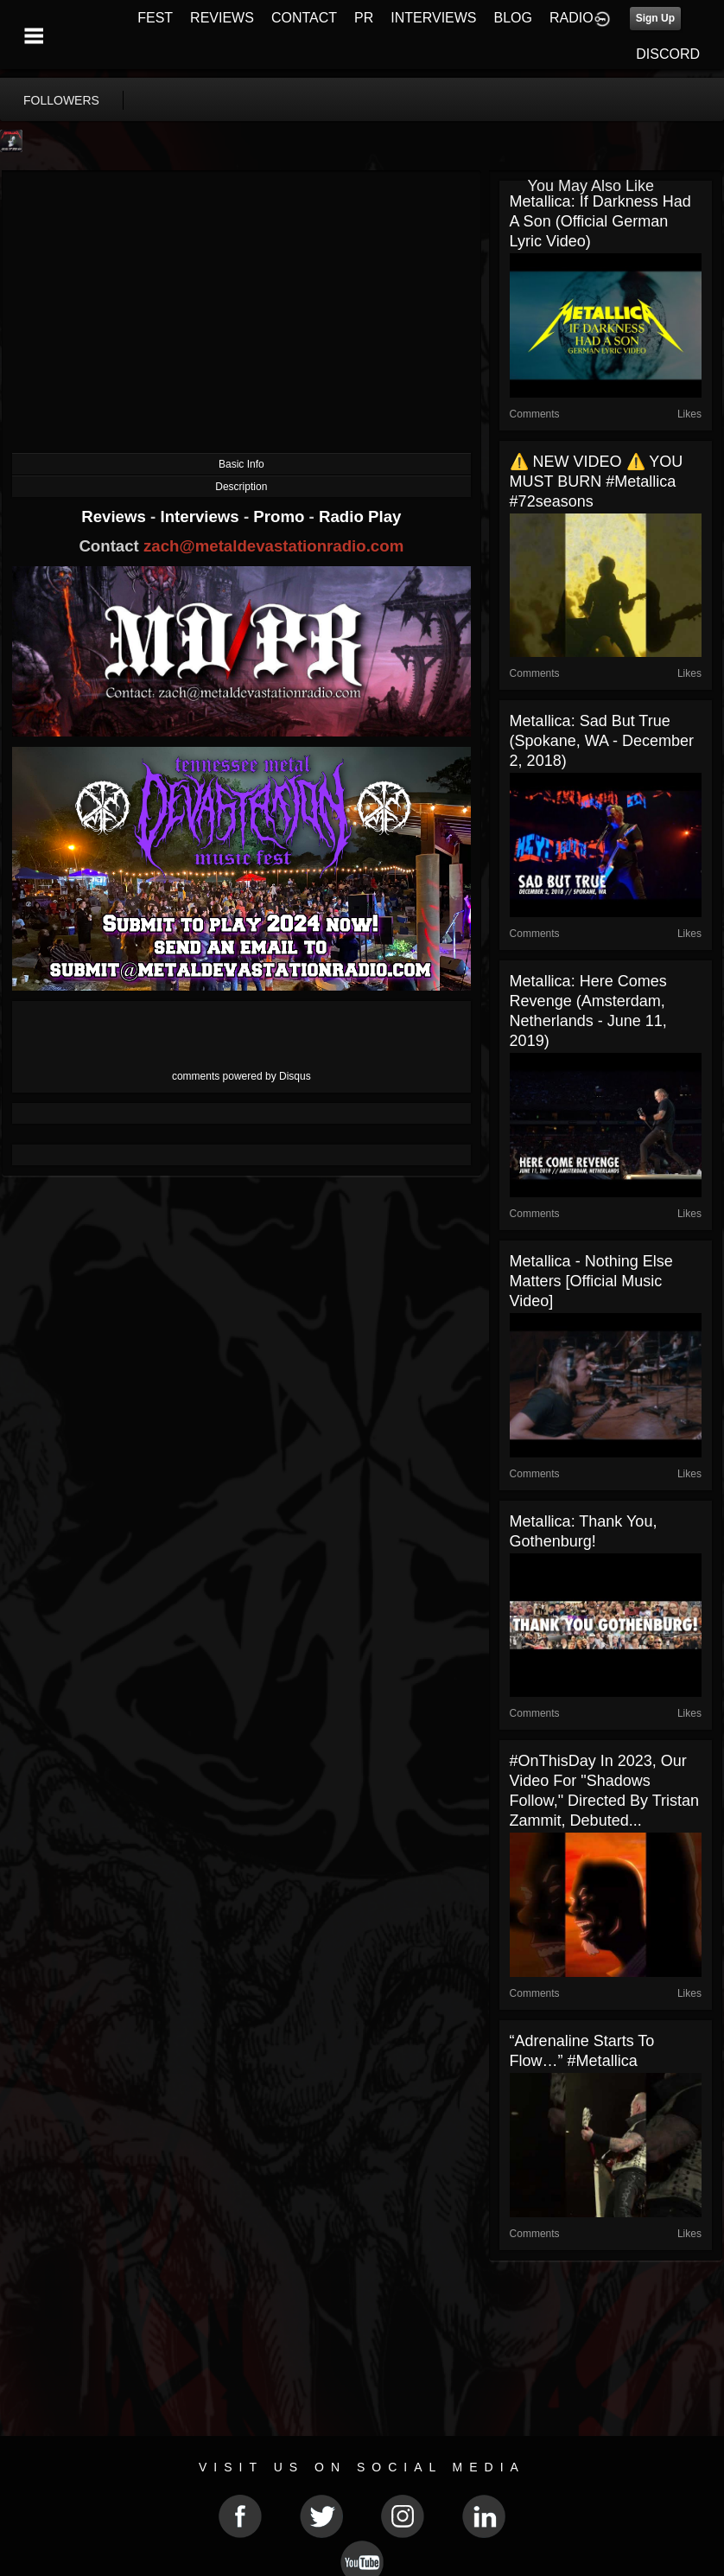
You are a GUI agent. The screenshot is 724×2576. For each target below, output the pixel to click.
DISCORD (668, 54)
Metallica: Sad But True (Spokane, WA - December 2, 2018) (602, 740)
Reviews (115, 516)
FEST (155, 17)
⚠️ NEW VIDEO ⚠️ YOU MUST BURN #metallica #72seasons (596, 481)
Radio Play (360, 516)
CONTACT (304, 17)
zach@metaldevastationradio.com (273, 546)
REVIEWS (222, 17)
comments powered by (241, 1076)
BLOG (513, 17)
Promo (280, 516)
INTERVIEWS (433, 17)
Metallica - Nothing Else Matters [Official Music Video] (591, 1281)
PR (363, 17)
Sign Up (655, 18)
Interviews (201, 516)
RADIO (571, 17)
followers (61, 100)
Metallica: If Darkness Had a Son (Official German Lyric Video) (600, 221)
